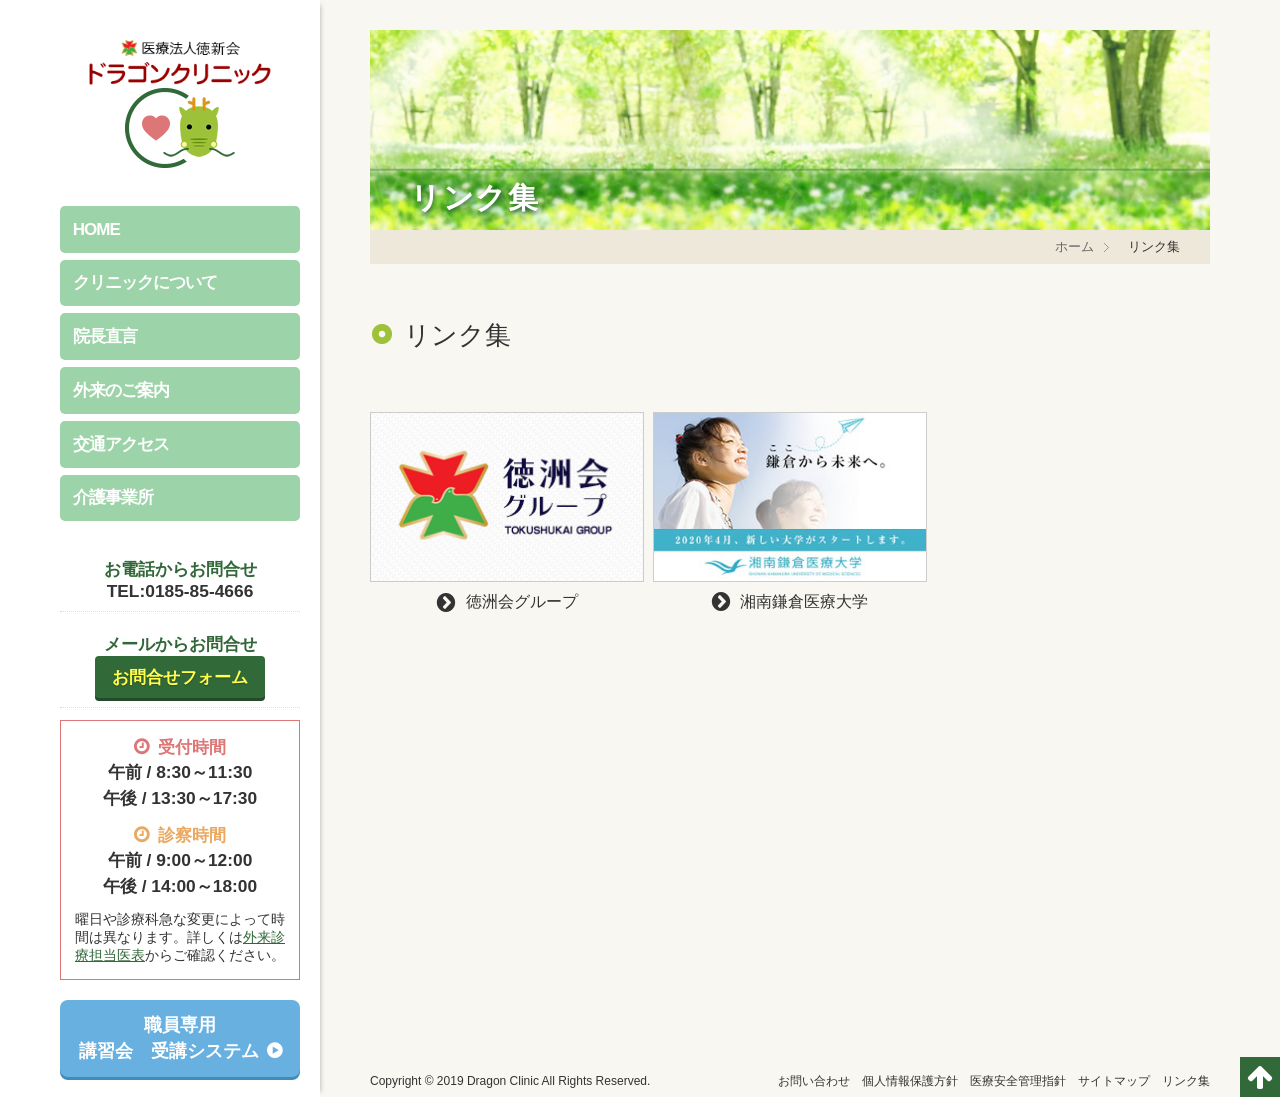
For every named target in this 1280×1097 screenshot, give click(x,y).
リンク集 (1186, 1081)
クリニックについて (145, 282)
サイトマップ (1114, 1081)
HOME (96, 229)
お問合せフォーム (180, 677)
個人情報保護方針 (910, 1081)
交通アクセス (121, 444)
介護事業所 (113, 497)
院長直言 (105, 336)
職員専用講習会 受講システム (169, 1038)
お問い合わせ (814, 1081)
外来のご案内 (121, 390)
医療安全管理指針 (1018, 1081)
